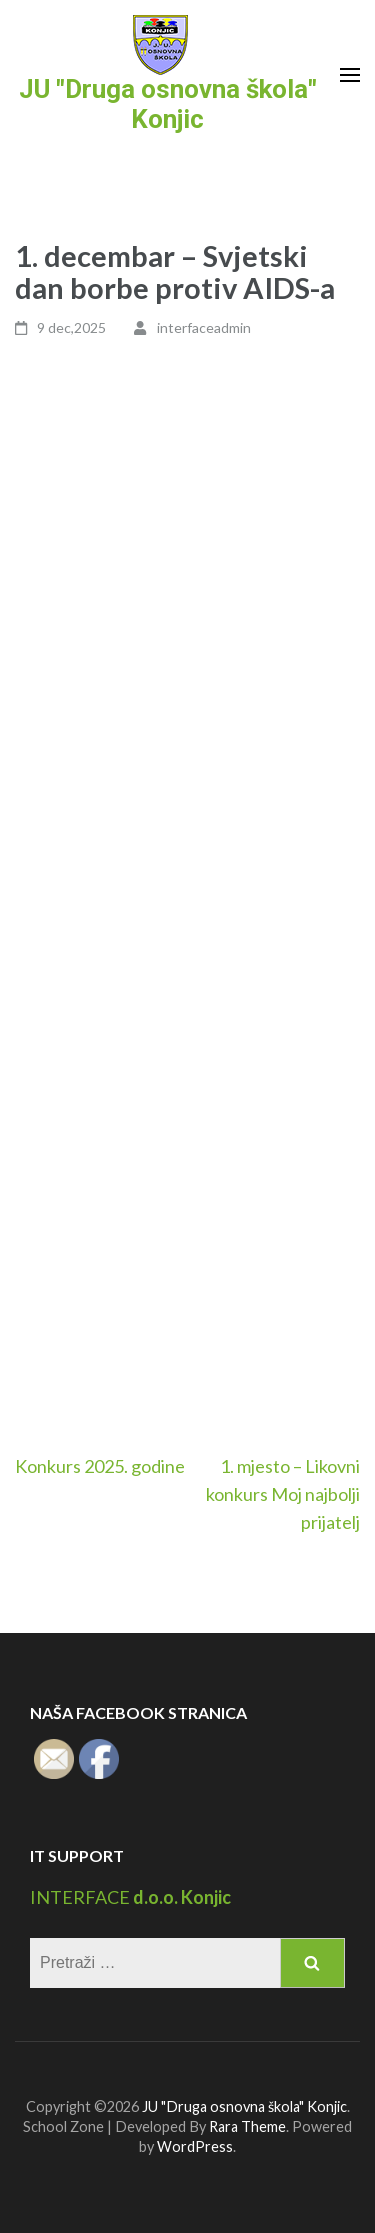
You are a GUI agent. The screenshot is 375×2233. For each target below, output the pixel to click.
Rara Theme (247, 2126)
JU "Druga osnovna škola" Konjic (168, 104)
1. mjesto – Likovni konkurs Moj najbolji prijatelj (283, 1494)
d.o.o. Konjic (180, 1897)
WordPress (195, 2146)
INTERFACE (80, 1897)
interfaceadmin (204, 327)
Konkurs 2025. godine (100, 1466)
